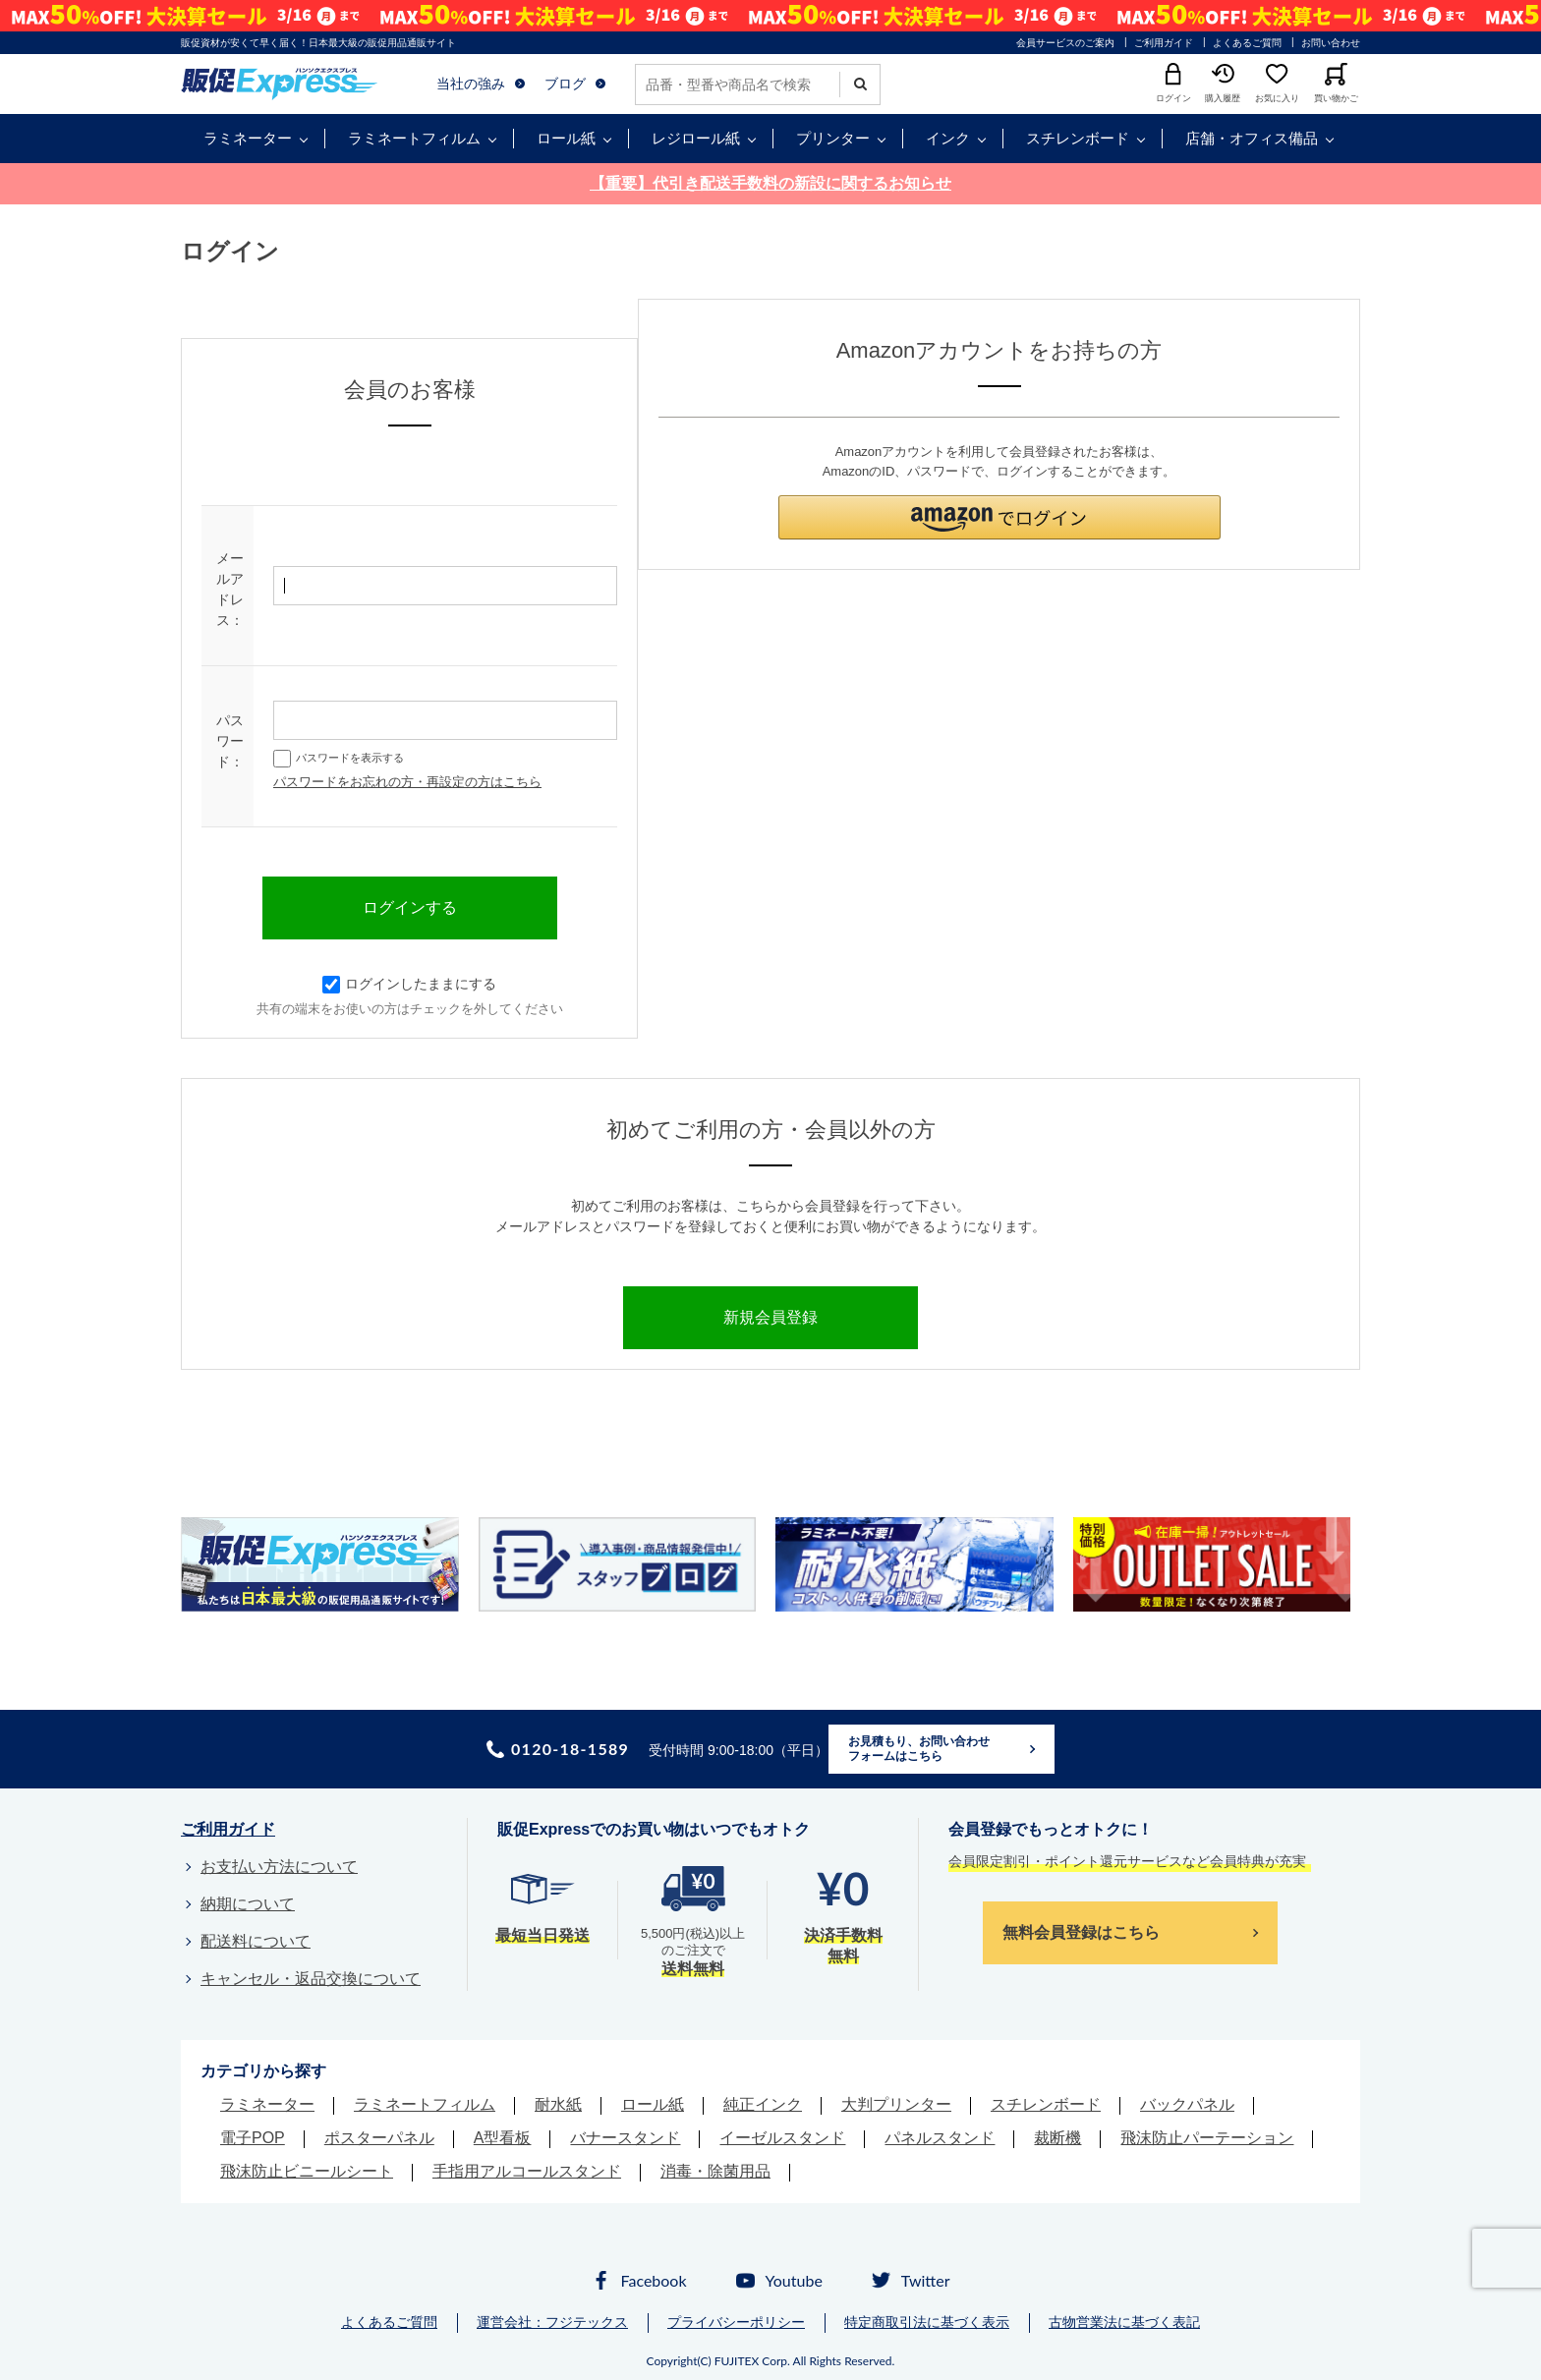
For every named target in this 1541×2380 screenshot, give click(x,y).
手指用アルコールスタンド (526, 2171)
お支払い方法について (279, 1866)
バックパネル (1187, 2104)
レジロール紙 (696, 138)
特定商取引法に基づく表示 (926, 2322)
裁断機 (1057, 2137)
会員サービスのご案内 (1065, 42)
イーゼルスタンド (782, 2137)
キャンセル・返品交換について (310, 1978)
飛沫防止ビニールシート (306, 2171)
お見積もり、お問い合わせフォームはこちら (919, 1749)
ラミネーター (247, 138)
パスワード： (230, 740)
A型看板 (503, 2137)
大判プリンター (896, 2104)
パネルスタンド (940, 2137)
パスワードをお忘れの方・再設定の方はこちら (407, 781)
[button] (999, 517)
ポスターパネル (379, 2137)
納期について (247, 1904)
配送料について (255, 1941)
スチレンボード (1077, 138)
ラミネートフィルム (414, 138)
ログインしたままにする (409, 984)
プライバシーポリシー (736, 2322)
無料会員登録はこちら (1081, 1932)
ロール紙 (566, 138)
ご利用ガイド (1163, 42)
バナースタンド (625, 2137)
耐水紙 (558, 2104)
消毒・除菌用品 (715, 2171)
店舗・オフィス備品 (1251, 138)
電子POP (252, 2137)
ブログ (565, 83)
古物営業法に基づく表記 (1124, 2322)
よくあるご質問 (1247, 42)
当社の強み (470, 83)
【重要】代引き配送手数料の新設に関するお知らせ (770, 183)
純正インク (762, 2104)
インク (948, 138)
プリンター (833, 138)
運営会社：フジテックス (552, 2322)
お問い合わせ (1330, 42)
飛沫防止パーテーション (1206, 2137)
